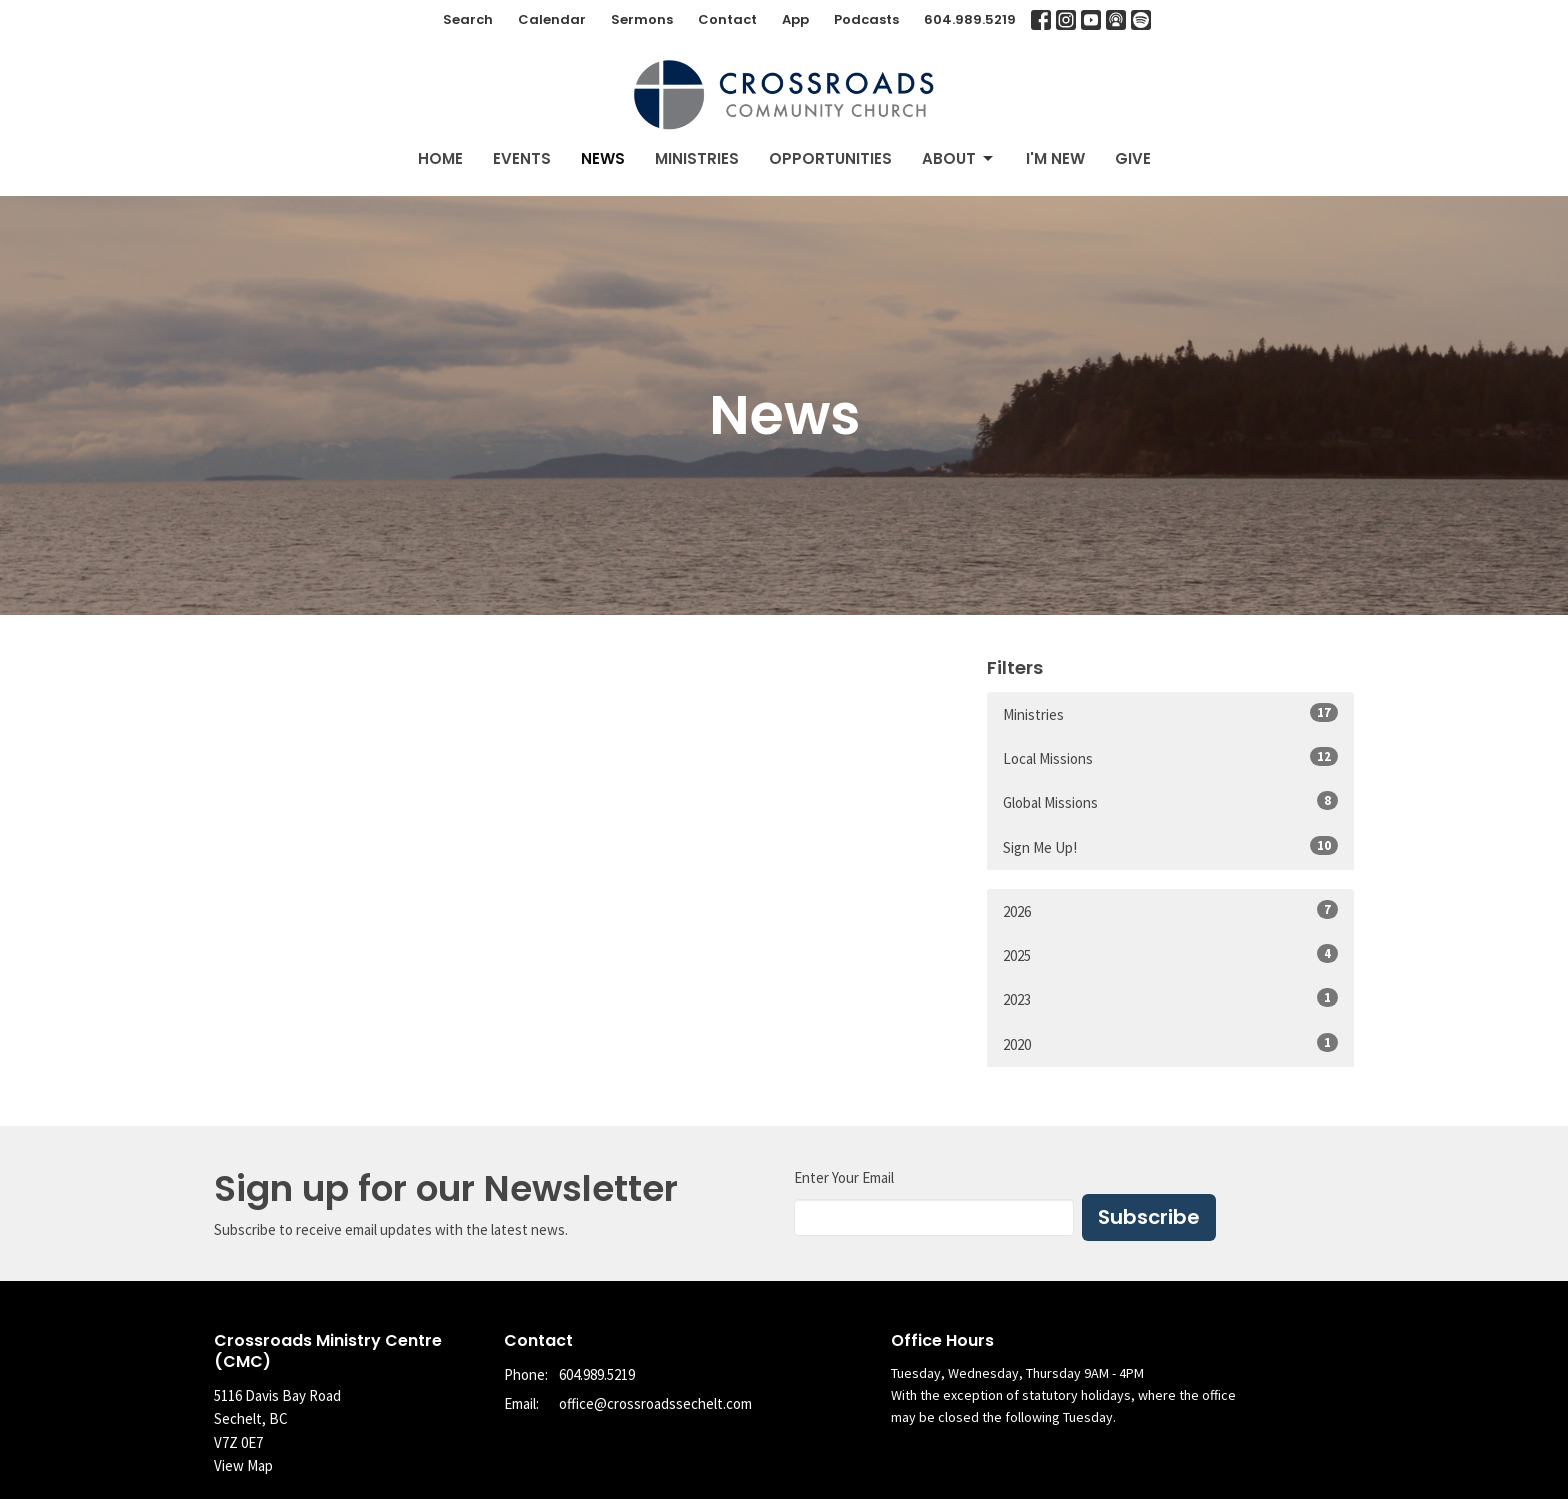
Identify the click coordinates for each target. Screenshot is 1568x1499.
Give (1133, 158)
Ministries (697, 158)
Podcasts (866, 19)
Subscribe (1149, 1217)
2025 (1170, 954)
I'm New (1055, 158)
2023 (1170, 998)
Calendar (552, 19)
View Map (243, 1465)
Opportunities (830, 158)
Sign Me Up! (1170, 846)
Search (468, 19)
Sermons (642, 19)
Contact (727, 19)
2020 (1170, 1043)
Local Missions (1170, 757)
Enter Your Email (844, 1177)
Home (440, 158)
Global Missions (1170, 801)
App (795, 19)
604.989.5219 (970, 19)
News (603, 158)
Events (522, 158)
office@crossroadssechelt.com (655, 1403)
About (959, 158)
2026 (1170, 910)
